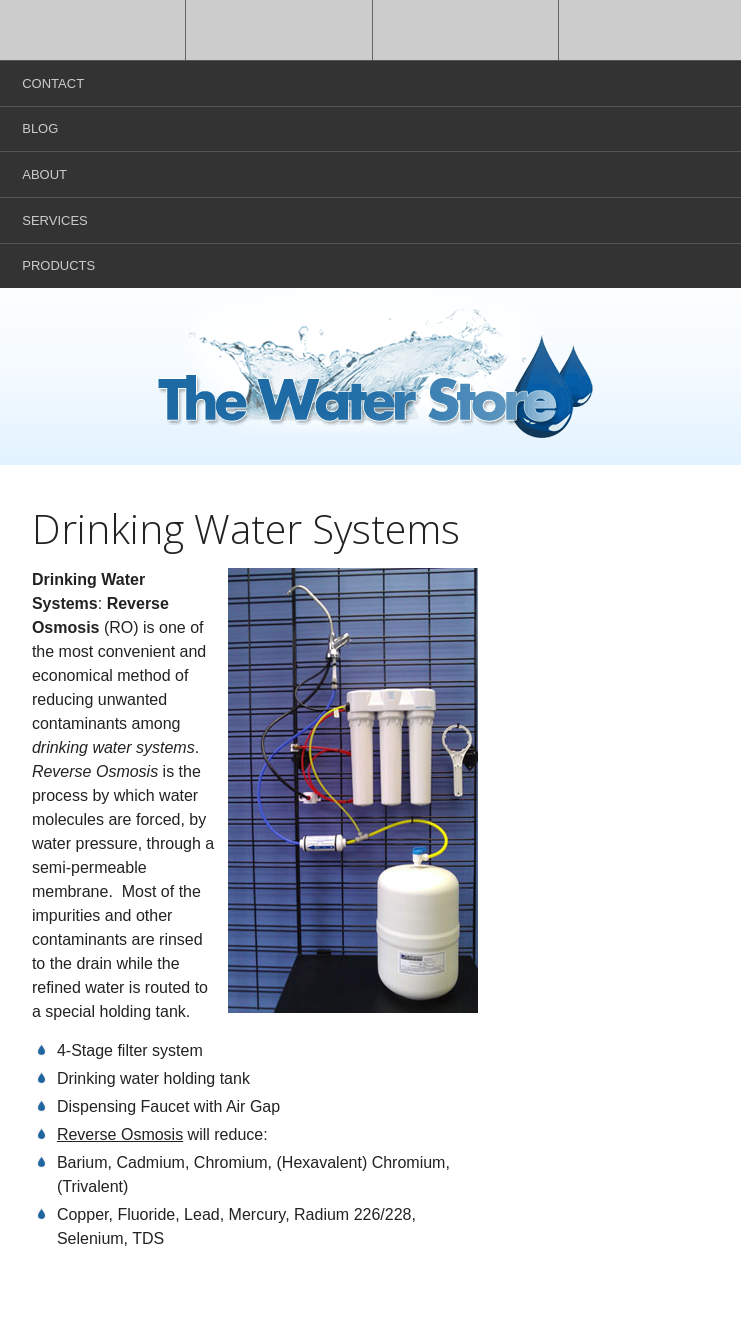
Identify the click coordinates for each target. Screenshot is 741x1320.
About (44, 174)
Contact (53, 83)
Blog (40, 128)
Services (55, 220)
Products (58, 265)
